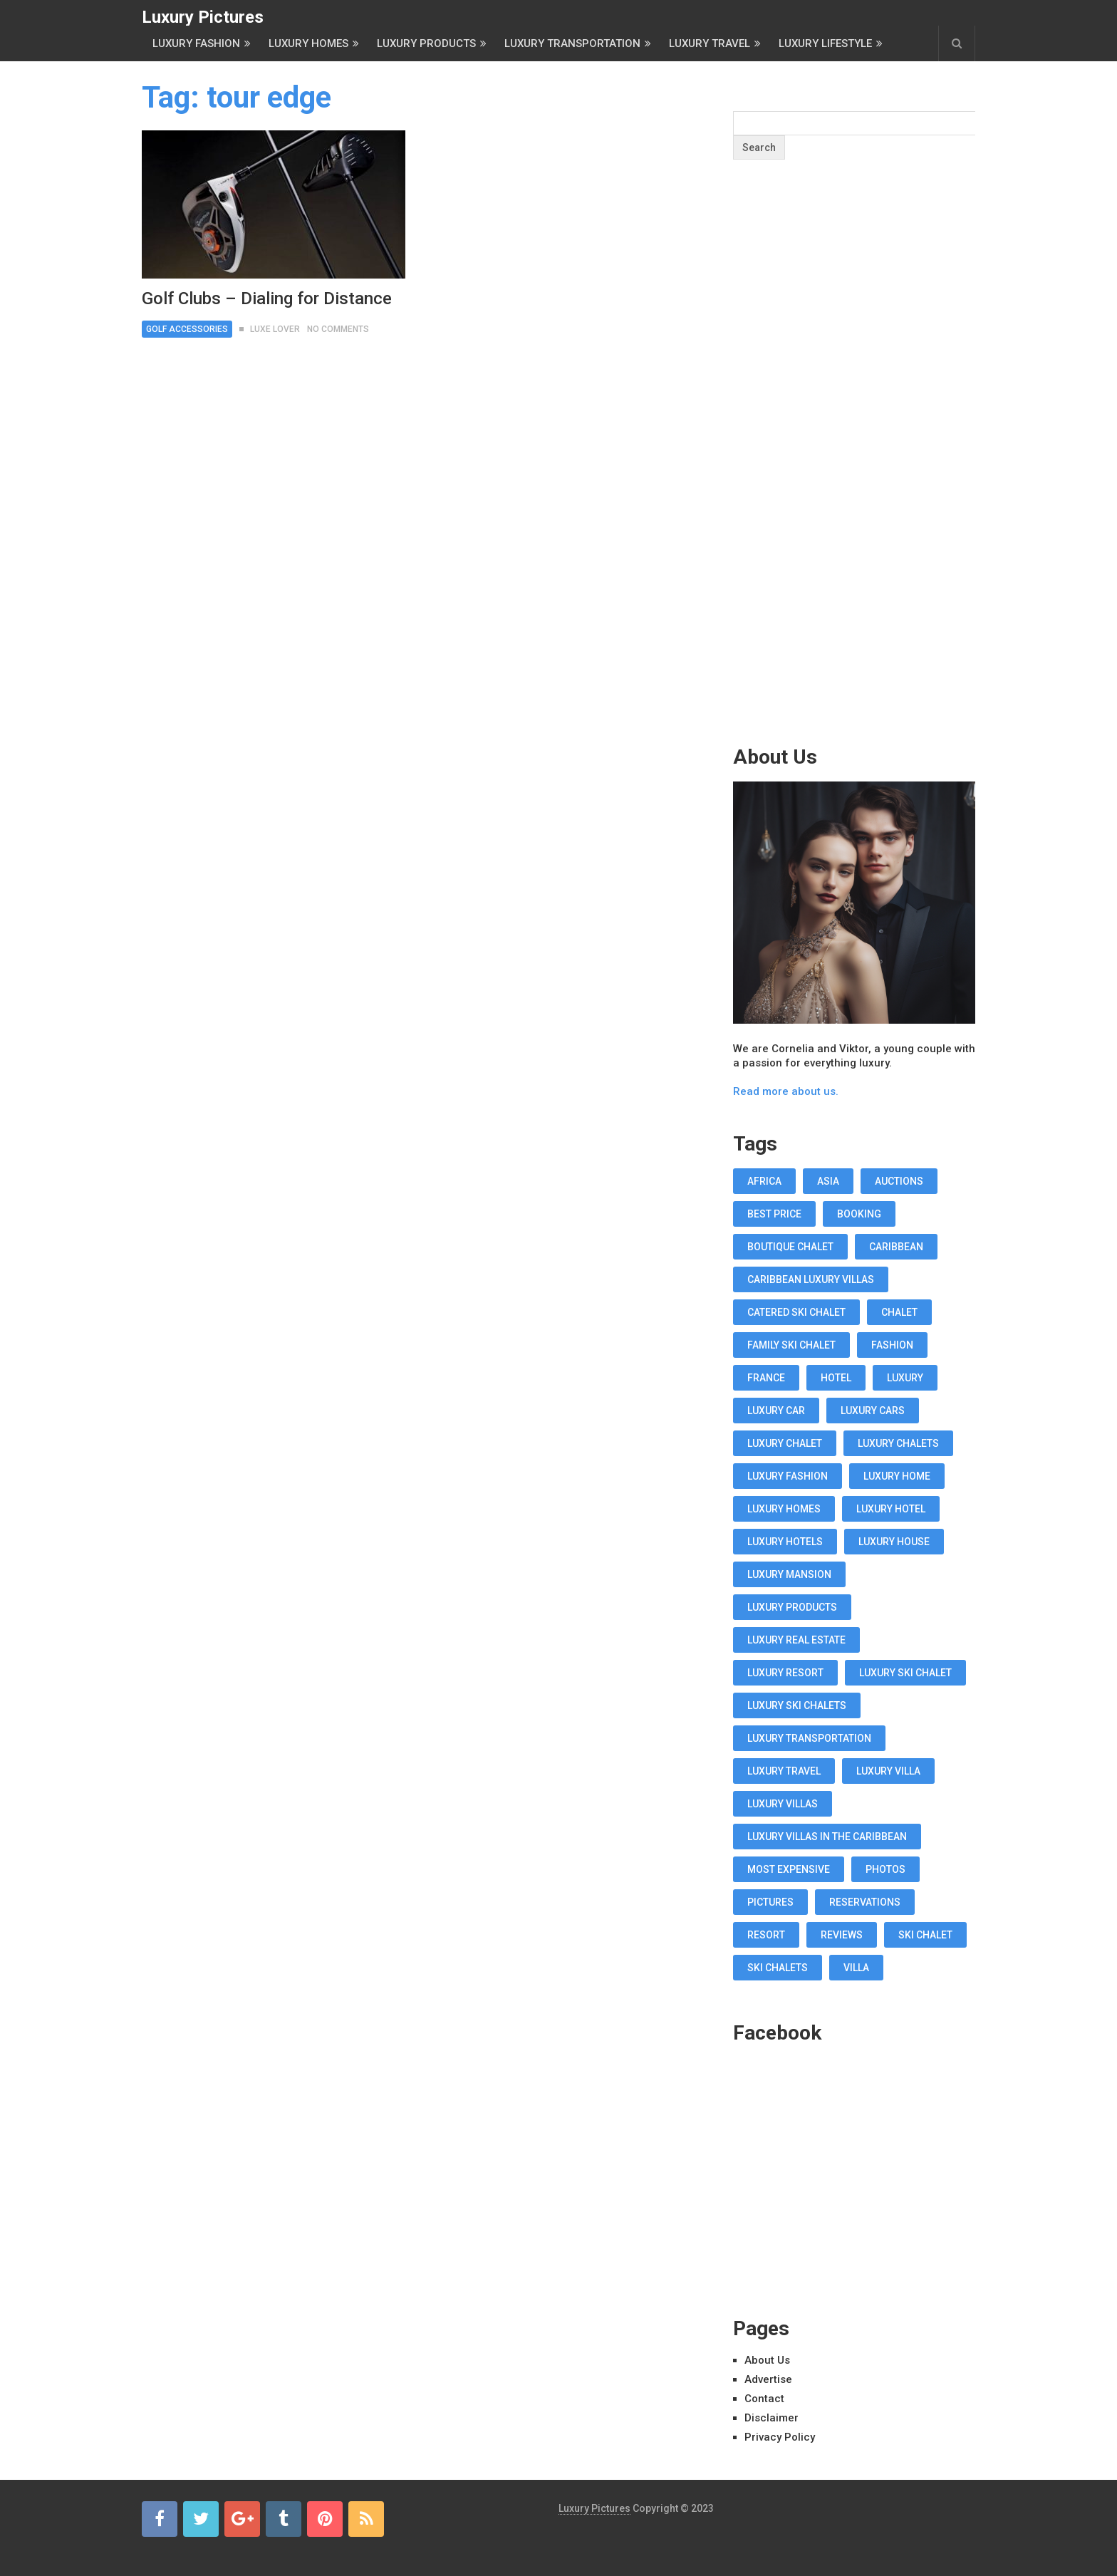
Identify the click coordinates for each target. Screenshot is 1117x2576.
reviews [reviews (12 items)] (842, 1935)
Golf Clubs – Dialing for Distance (267, 298)
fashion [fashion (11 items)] (892, 1345)
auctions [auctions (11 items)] (899, 1181)
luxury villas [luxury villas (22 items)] (782, 1803)
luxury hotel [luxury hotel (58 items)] (890, 1509)
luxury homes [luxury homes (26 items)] (784, 1509)
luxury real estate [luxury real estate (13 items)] (796, 1640)
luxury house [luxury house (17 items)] (894, 1541)
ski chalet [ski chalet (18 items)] (925, 1935)
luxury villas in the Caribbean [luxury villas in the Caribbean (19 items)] (827, 1836)
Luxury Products (426, 43)
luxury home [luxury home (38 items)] (896, 1476)
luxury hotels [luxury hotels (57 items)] (785, 1541)
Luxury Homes (308, 43)
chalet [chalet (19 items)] (899, 1312)
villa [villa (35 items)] (856, 1967)
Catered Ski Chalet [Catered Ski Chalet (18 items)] (796, 1312)
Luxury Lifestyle (825, 43)
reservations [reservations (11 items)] (864, 1902)
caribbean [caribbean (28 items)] (896, 1246)
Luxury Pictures (203, 17)
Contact (764, 2398)
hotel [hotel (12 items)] (836, 1377)
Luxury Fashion (196, 43)
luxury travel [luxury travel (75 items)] (784, 1771)
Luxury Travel (709, 43)
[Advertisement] (854, 480)
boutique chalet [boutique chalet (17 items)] (790, 1246)
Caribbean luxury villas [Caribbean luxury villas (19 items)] (810, 1279)
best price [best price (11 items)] (774, 1214)
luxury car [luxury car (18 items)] (776, 1410)
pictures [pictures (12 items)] (770, 1902)
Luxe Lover (275, 329)
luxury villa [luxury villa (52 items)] (888, 1771)
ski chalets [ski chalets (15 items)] (777, 1967)
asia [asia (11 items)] (828, 1181)
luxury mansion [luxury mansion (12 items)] (789, 1574)
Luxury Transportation (572, 43)
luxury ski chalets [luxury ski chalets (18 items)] (796, 1705)
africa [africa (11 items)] (764, 1181)
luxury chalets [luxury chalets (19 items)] (898, 1443)
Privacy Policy (779, 2437)
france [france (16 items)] (766, 1377)
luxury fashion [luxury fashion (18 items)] (787, 1476)
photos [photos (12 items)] (885, 1869)
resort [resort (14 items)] (766, 1935)
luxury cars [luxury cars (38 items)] (873, 1410)
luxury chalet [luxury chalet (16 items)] (784, 1443)
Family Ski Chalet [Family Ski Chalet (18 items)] (791, 1345)
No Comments (338, 329)
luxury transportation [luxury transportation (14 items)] (809, 1738)
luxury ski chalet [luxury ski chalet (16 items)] (905, 1672)
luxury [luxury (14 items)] (905, 1377)
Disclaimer (771, 2417)
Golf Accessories (187, 329)
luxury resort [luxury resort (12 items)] (785, 1672)
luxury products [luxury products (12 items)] (792, 1607)
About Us (767, 2360)
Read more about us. (785, 1091)
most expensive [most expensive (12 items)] (788, 1869)
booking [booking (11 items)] (859, 1214)
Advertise (768, 2379)
